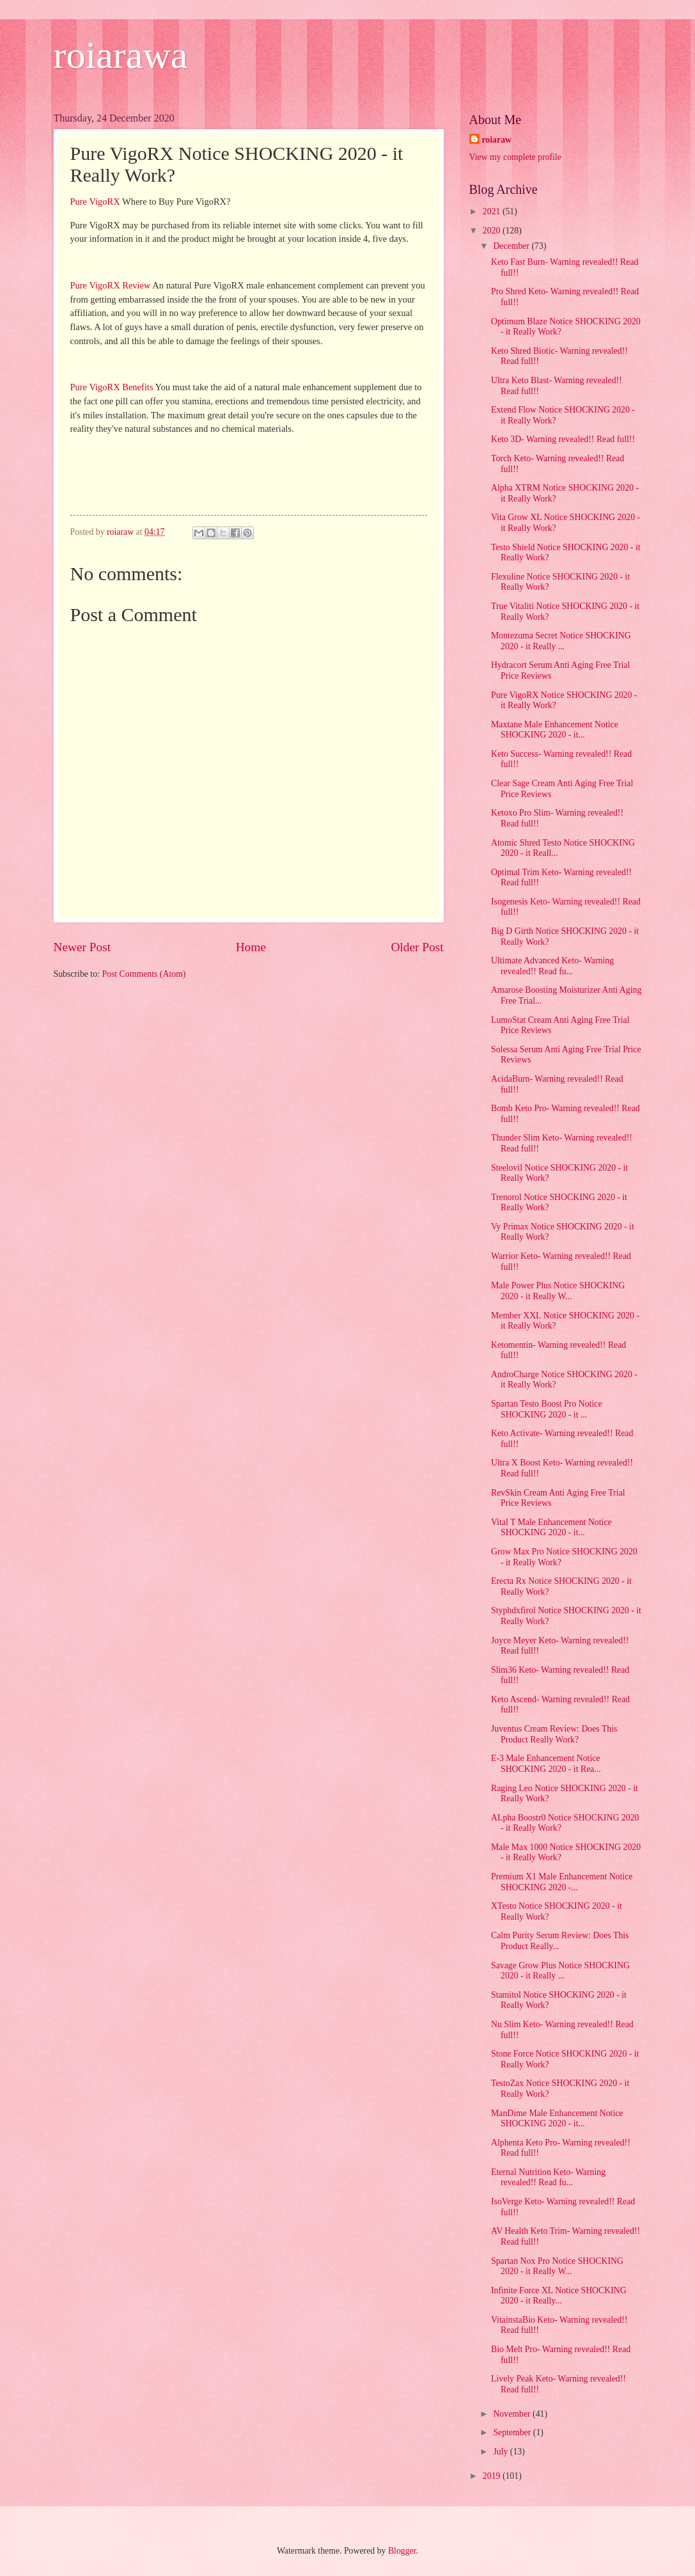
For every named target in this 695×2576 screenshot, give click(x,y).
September (513, 2432)
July (501, 2451)
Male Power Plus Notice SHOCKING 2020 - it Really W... (558, 1291)
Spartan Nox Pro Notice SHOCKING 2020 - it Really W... (557, 2266)
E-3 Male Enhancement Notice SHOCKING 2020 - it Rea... (546, 1763)
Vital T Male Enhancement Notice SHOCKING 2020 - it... (551, 1527)
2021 (493, 211)
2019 (493, 2476)
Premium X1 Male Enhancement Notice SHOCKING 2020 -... (561, 1882)
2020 (493, 230)
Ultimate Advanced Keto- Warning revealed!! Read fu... (552, 966)
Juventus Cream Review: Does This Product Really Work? (554, 1734)
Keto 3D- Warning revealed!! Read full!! (563, 439)
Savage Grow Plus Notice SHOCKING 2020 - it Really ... (560, 1971)
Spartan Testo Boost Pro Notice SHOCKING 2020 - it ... (546, 1409)
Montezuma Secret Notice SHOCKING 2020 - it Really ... (561, 641)
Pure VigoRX (95, 201)
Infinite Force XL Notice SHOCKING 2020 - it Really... (559, 2296)
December (512, 246)
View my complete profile (515, 157)
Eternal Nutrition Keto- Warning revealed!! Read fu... (548, 2177)
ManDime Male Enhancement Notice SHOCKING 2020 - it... (557, 2118)
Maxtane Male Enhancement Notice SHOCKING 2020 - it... (554, 730)
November (513, 2414)
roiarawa (121, 55)
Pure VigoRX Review (110, 285)
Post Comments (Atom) (143, 974)
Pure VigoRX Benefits (111, 387)
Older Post (417, 947)
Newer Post (82, 947)
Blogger (402, 2551)
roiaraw (497, 140)
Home (251, 947)
